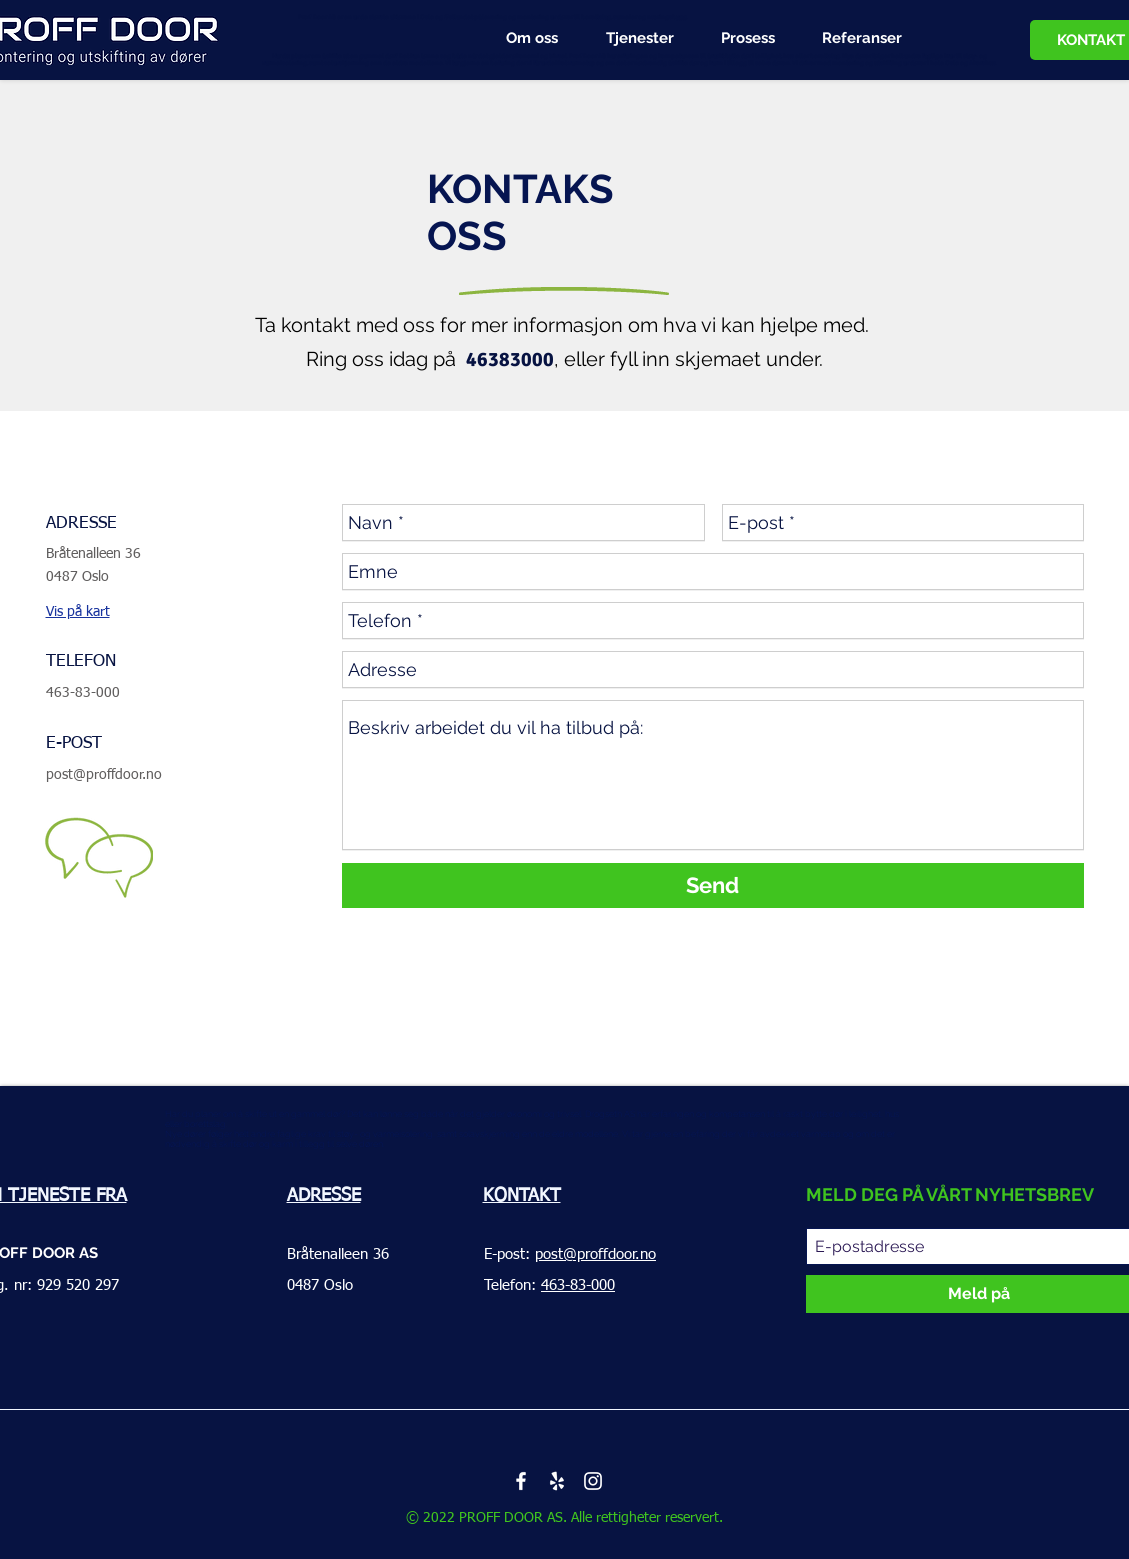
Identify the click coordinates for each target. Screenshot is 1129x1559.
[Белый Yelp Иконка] (557, 1481)
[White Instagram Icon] (593, 1481)
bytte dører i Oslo (336, 983)
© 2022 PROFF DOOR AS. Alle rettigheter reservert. (564, 1518)
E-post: (570, 1254)
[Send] (713, 885)
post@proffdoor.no (104, 775)
